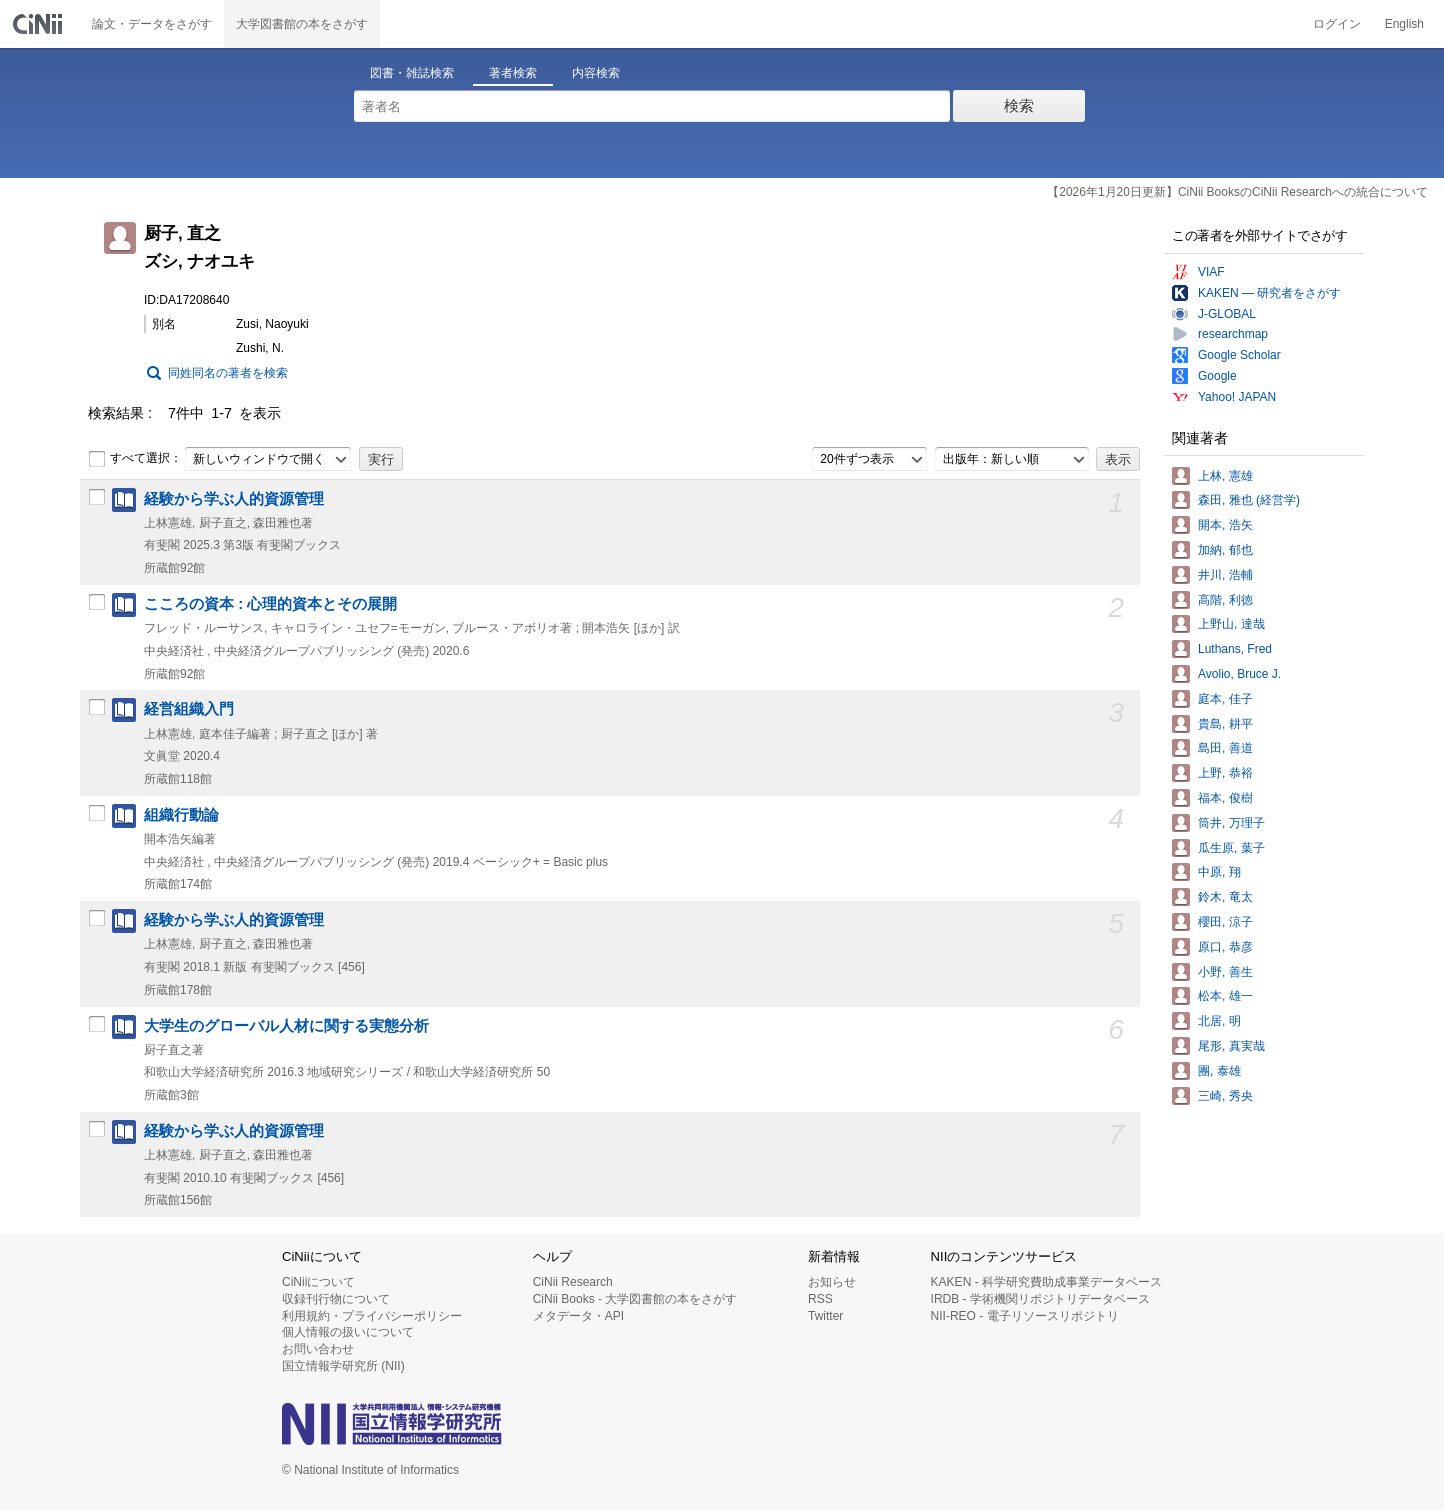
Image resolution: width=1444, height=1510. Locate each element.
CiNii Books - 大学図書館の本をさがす (635, 1299)
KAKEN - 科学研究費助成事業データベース (1046, 1282)
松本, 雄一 (1225, 996)
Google (1217, 376)
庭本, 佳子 (1225, 699)
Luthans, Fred (1235, 649)
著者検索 (513, 73)
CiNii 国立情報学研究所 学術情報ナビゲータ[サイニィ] (40, 24)
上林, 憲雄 (1225, 476)
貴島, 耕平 (1225, 724)
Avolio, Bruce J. (1239, 674)
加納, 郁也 (1225, 550)
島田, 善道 (1225, 748)
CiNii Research (573, 1282)
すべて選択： (135, 459)
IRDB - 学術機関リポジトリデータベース (1040, 1299)
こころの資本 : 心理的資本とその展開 (270, 604)
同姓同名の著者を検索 (228, 373)
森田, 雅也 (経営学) (1249, 500)
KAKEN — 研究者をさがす (1269, 293)
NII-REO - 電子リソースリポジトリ (1025, 1316)
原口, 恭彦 (1225, 947)
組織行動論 (181, 815)
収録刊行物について (336, 1299)
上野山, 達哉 (1231, 624)
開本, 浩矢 (1225, 525)
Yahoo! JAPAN (1237, 397)
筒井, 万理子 (1231, 823)
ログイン (1337, 24)
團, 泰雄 (1219, 1071)
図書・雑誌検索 (412, 73)
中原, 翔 (1219, 872)
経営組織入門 (189, 709)
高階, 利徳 (1225, 600)
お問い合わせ (318, 1349)
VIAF (1211, 272)
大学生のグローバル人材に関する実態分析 (286, 1026)
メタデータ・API (578, 1316)
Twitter (825, 1316)
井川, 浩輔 (1225, 575)
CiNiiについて (318, 1282)
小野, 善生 (1225, 972)
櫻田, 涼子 (1225, 922)
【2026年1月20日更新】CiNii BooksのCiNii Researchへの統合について (1237, 192)
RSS (820, 1299)
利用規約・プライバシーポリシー (372, 1316)
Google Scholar (1239, 355)
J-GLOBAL (1227, 314)
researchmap (1233, 334)
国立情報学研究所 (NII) (343, 1366)
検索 (1019, 105)
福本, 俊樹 (1225, 798)
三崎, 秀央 (1225, 1096)
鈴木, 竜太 (1225, 897)
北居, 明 (1219, 1021)
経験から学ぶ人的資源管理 (234, 499)
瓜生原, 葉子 (1231, 848)
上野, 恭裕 (1225, 773)
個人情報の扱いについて (348, 1332)
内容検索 (596, 73)
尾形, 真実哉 (1231, 1046)
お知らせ (832, 1282)
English (1404, 24)
